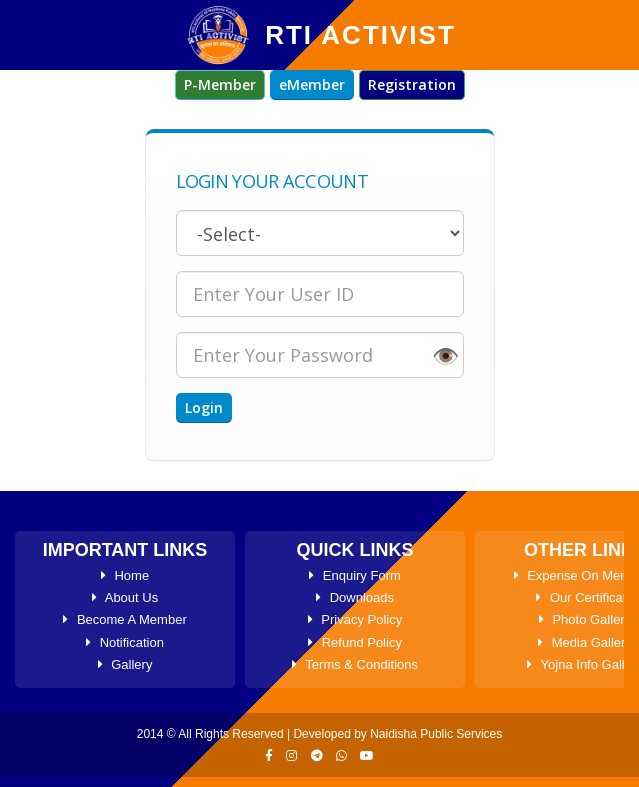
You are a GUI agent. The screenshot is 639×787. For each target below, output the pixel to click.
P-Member (220, 84)
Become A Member (124, 619)
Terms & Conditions (355, 664)
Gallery (125, 664)
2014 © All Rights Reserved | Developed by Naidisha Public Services (319, 734)
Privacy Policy (355, 619)
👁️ (445, 355)
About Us (125, 597)
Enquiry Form (355, 575)
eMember (312, 84)
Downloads (355, 597)
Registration (412, 84)
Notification (125, 642)
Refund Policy (355, 642)
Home (125, 575)
